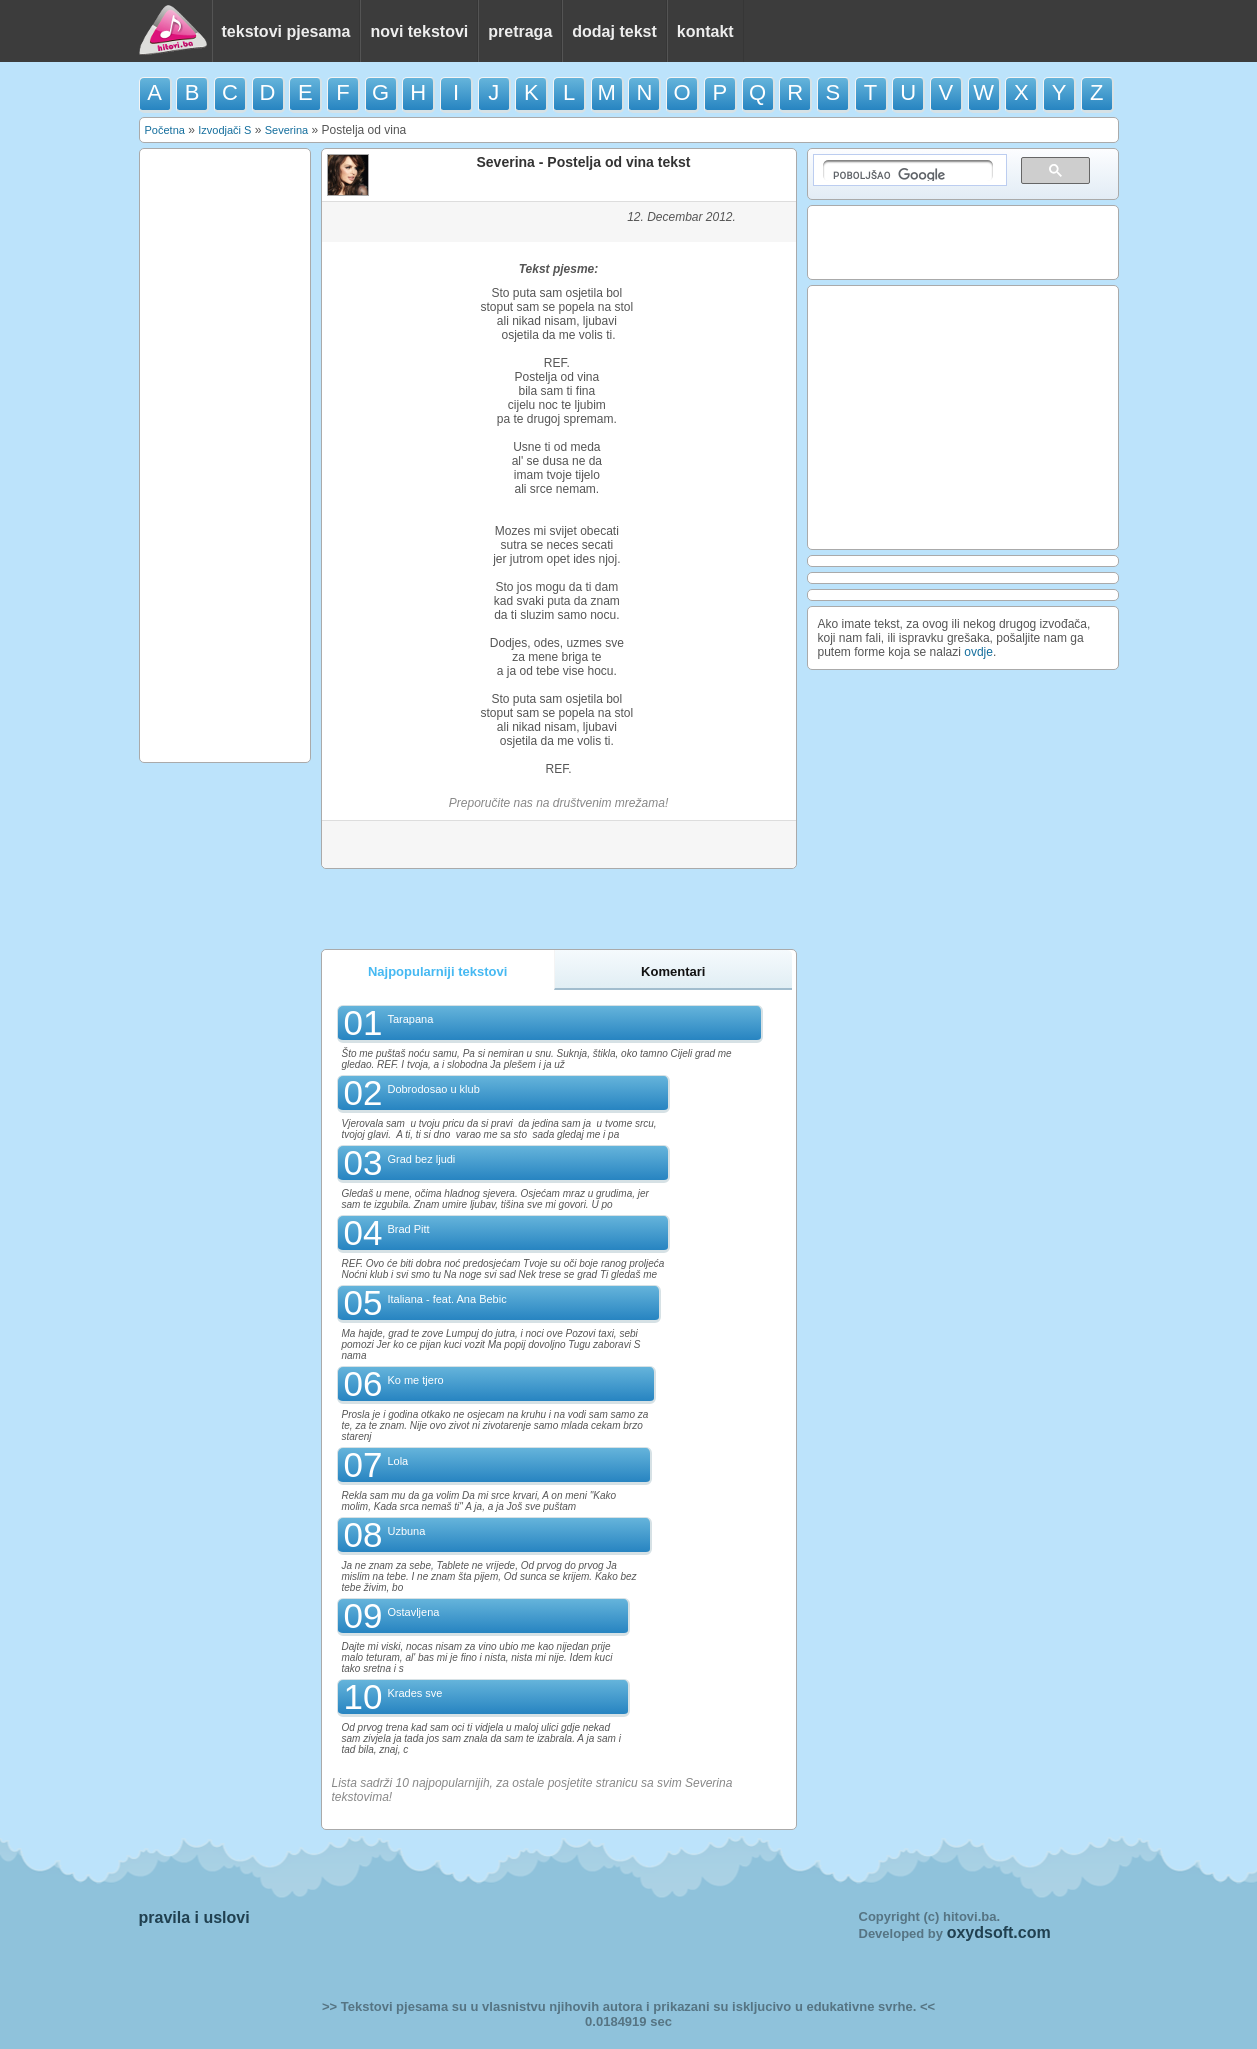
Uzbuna (406, 1531)
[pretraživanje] (908, 170)
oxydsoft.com (999, 1932)
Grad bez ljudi (421, 1159)
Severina (286, 130)
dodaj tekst (614, 31)
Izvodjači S (224, 130)
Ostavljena (413, 1612)
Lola (397, 1461)
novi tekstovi (419, 31)
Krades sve (414, 1693)
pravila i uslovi (194, 1917)
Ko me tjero (415, 1380)
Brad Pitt (408, 1229)
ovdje (978, 652)
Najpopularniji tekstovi (437, 971)
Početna (165, 130)
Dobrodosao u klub (433, 1089)
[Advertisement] (225, 454)
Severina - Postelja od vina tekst (584, 162)
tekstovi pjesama (286, 31)
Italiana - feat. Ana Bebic (446, 1299)
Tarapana (410, 1019)
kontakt (705, 31)
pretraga (520, 31)
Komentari (673, 971)
